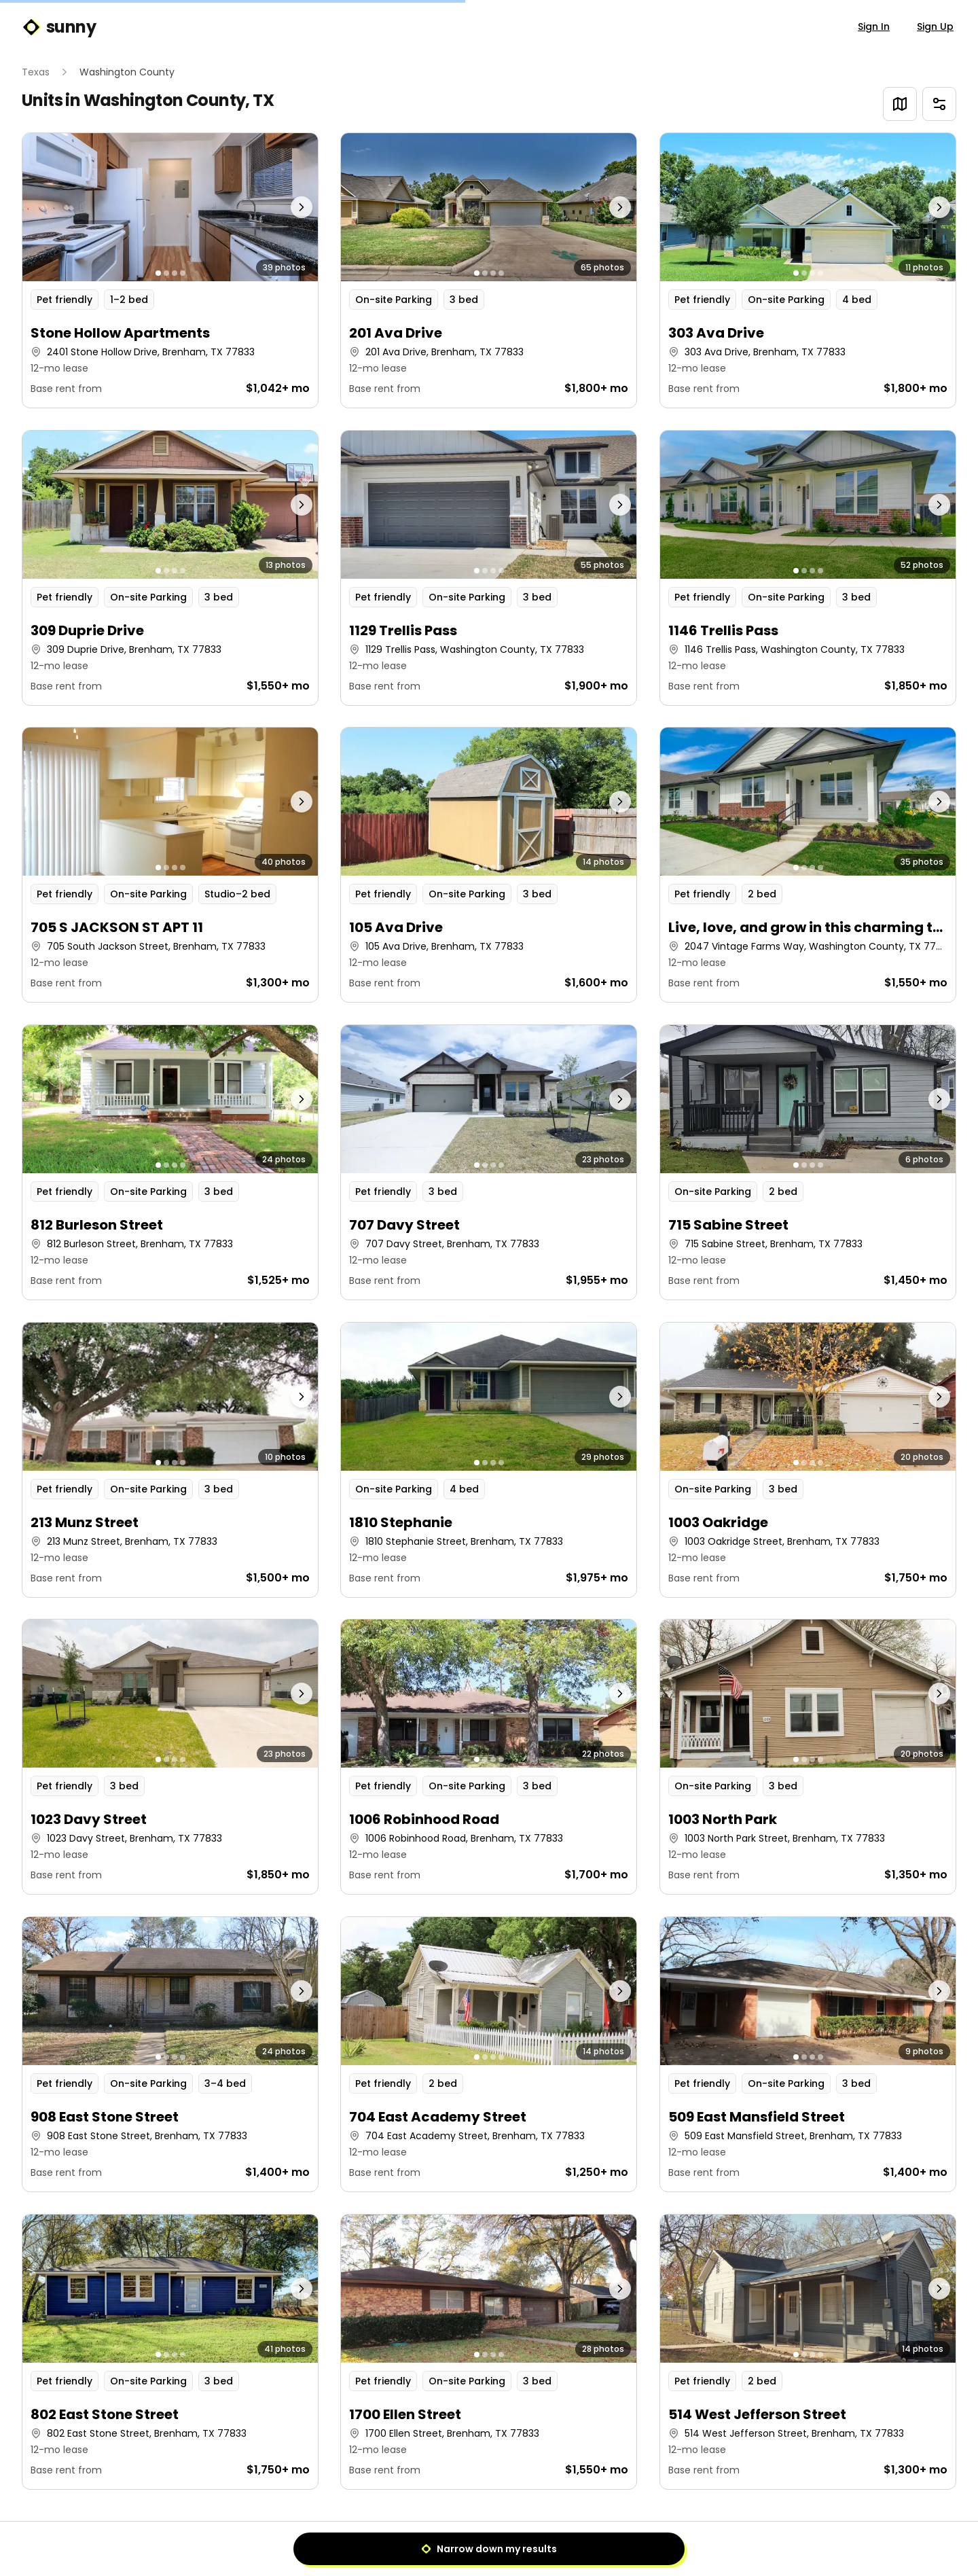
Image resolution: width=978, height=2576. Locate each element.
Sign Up (935, 26)
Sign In (874, 26)
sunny (59, 27)
